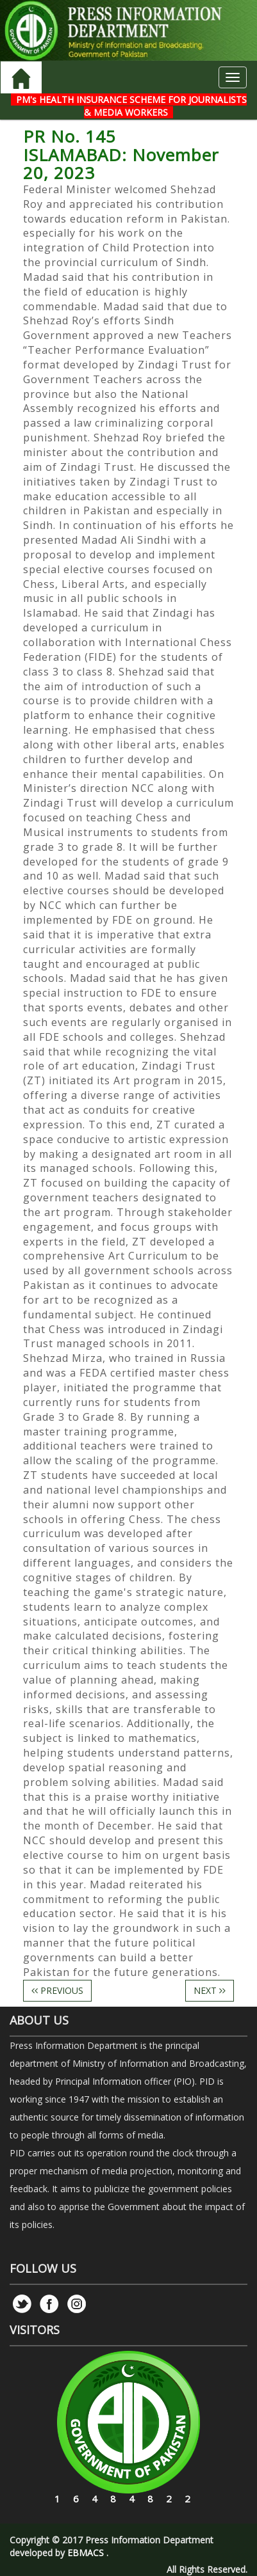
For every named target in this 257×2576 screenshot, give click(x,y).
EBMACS (85, 2553)
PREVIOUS (57, 1990)
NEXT (210, 1990)
